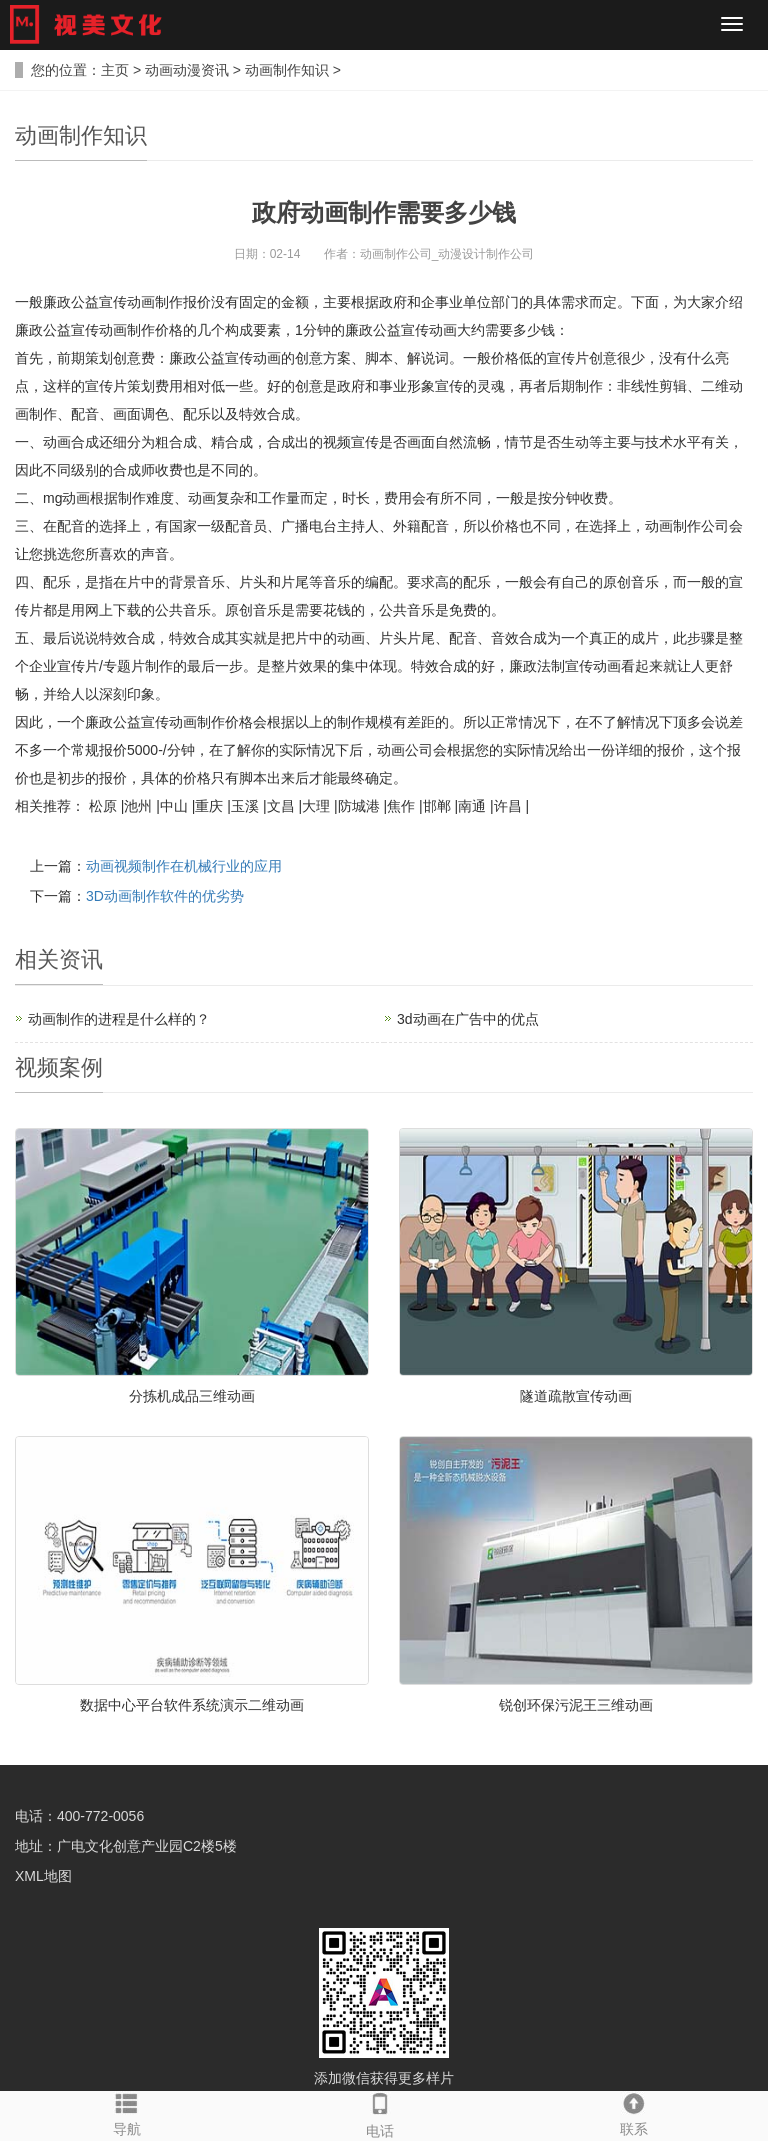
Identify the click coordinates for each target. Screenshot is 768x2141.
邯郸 (437, 806)
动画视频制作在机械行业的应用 (184, 866)
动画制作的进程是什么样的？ (119, 1019)
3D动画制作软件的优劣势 (165, 896)
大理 (316, 806)
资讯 (81, 959)
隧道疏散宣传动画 (576, 1396)
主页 (115, 70)
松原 (103, 806)
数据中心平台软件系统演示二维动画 (192, 1705)
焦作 (401, 806)
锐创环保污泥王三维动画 (576, 1705)
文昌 (281, 806)
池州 (138, 806)
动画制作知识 (287, 70)
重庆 (209, 806)
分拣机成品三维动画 (192, 1396)
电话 (379, 2115)
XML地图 (43, 1876)
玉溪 (245, 806)
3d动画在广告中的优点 (468, 1019)
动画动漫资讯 (187, 70)
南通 (472, 806)
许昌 (508, 806)
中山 (174, 806)
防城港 (359, 806)
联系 (633, 2114)
